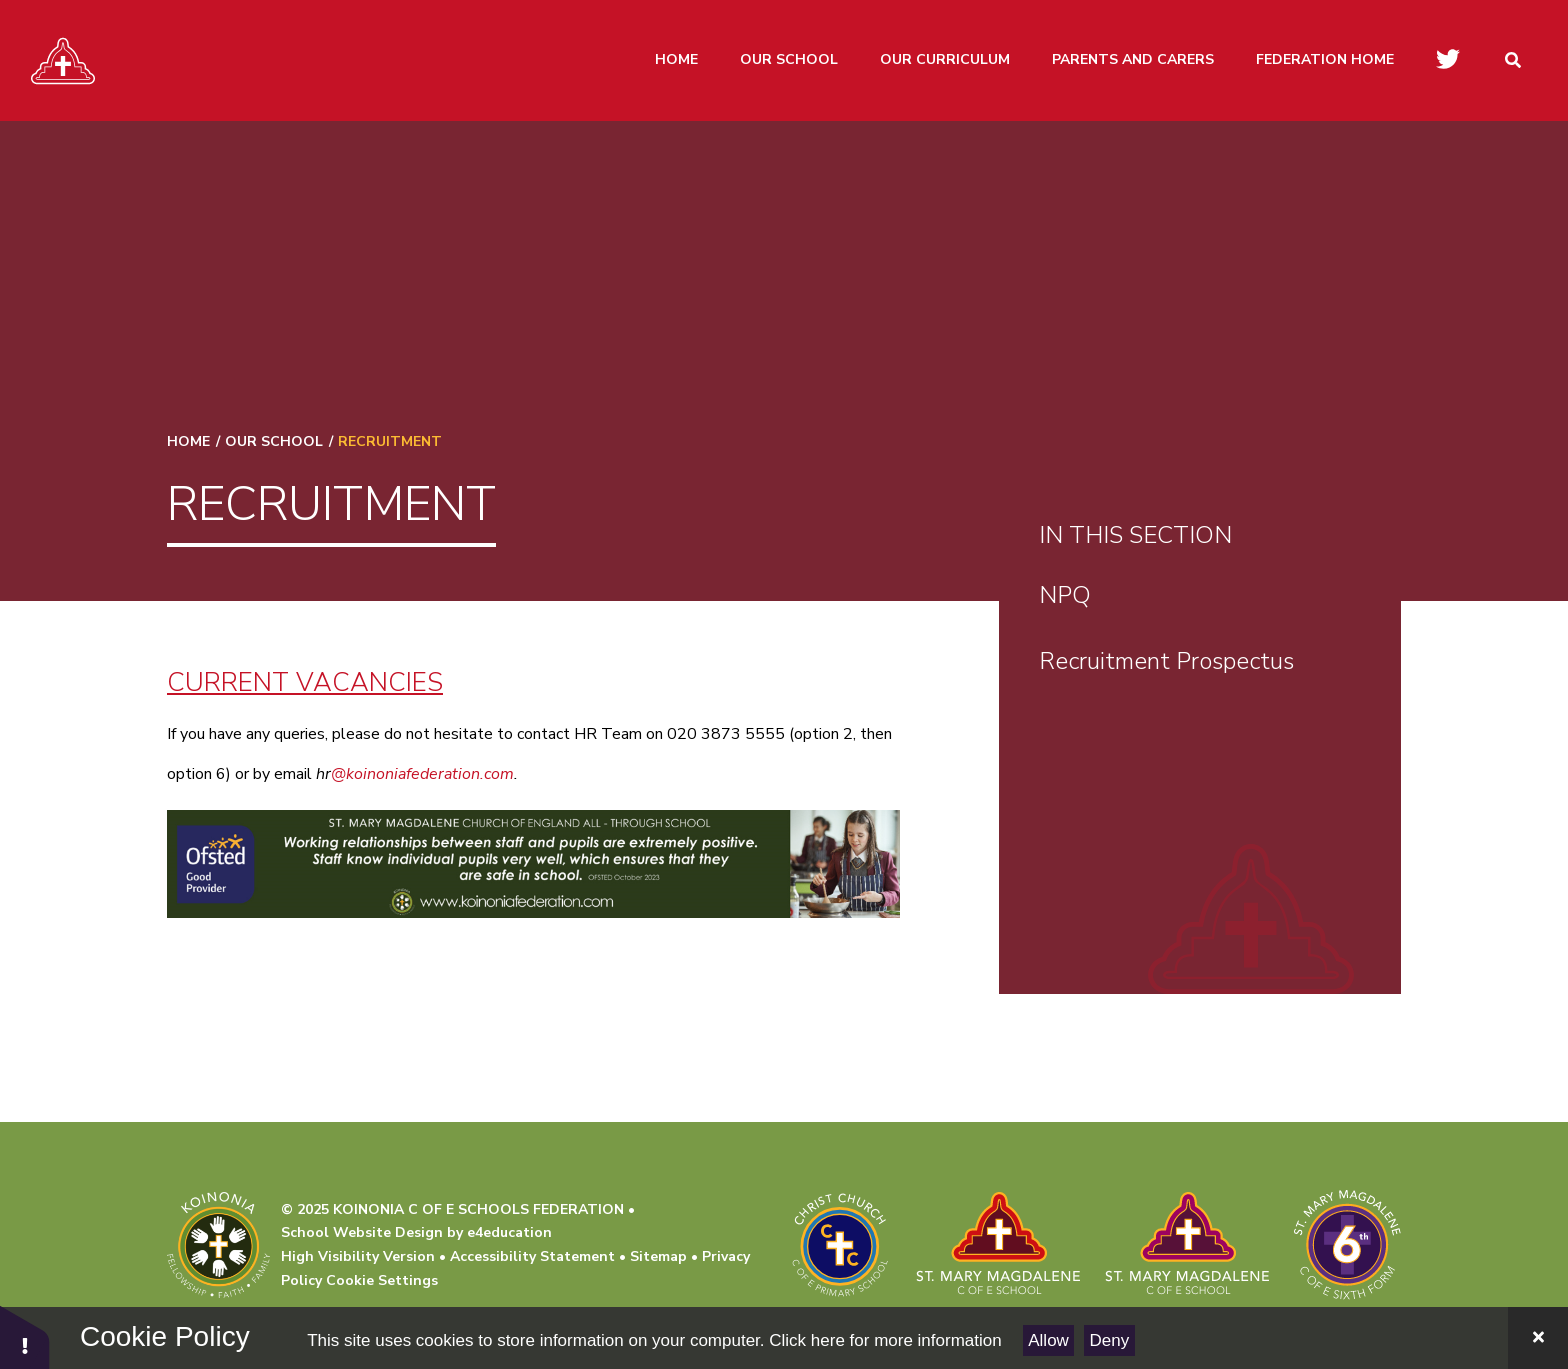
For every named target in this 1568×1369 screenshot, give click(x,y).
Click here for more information (885, 1340)
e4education (509, 1232)
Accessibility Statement (532, 1256)
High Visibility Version (358, 1256)
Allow (1048, 1340)
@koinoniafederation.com (422, 774)
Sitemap (658, 1256)
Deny (1110, 1340)
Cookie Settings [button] (382, 1280)
